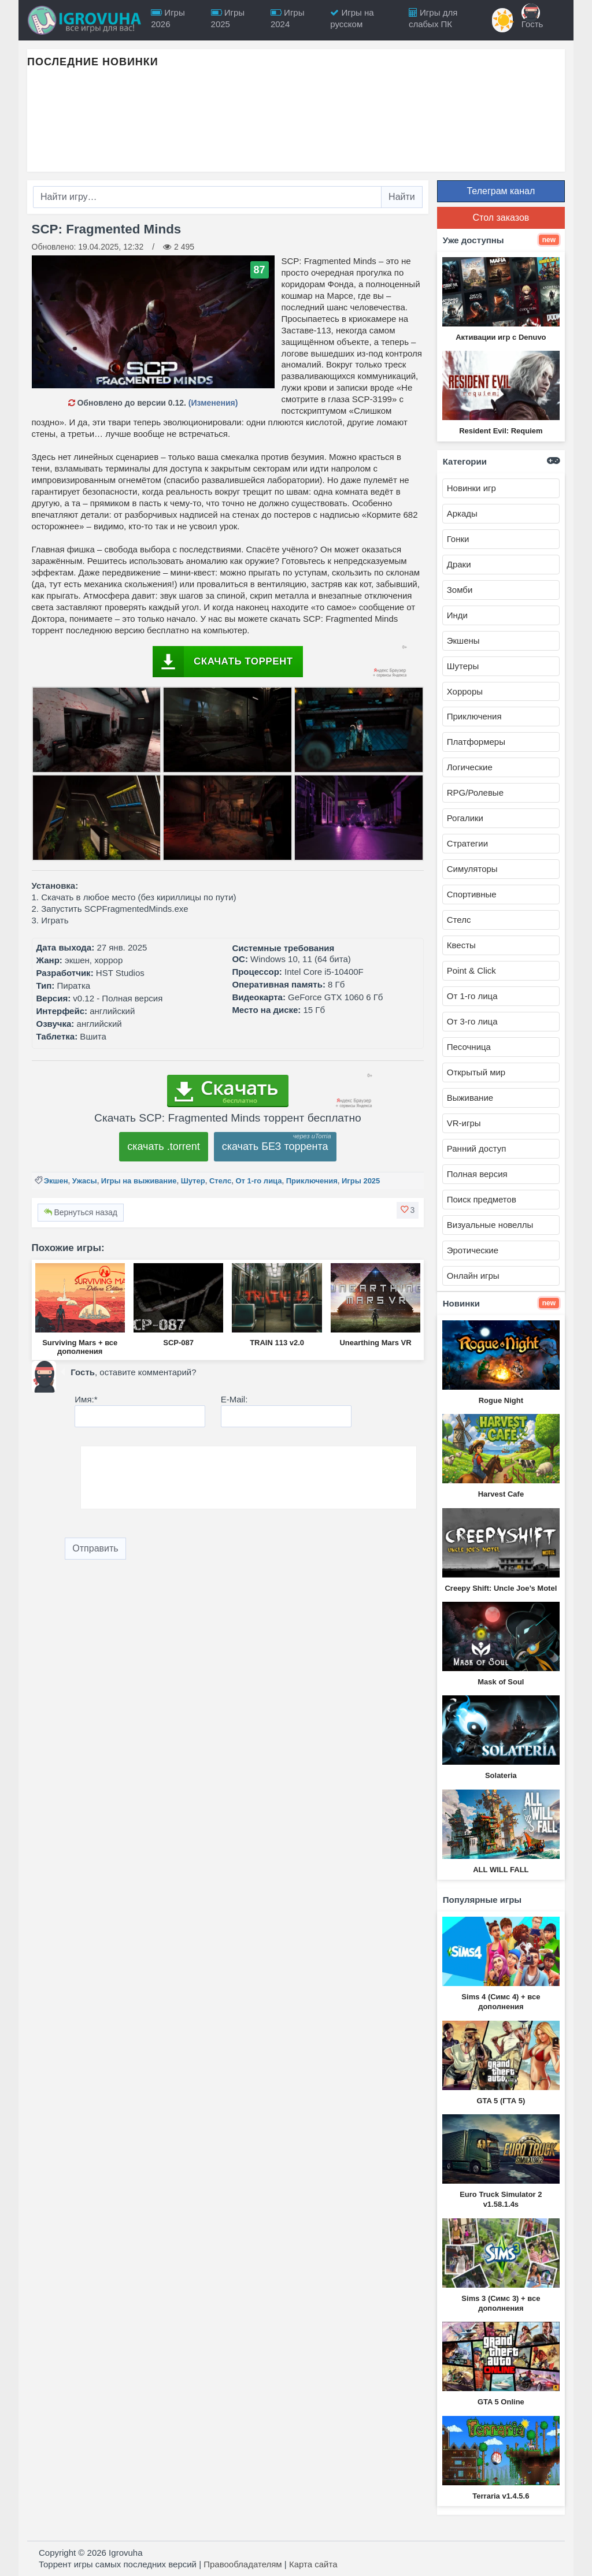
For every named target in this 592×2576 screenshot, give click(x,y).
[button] (408, 1210)
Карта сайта (313, 2564)
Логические (470, 767)
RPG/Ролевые (475, 792)
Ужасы (84, 1180)
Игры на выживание (139, 1180)
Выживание (470, 1098)
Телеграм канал (501, 191)
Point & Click (471, 970)
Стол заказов (500, 217)
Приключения (312, 1180)
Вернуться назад (80, 1212)
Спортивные (472, 894)
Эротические (472, 1250)
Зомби (460, 590)
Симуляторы (472, 869)
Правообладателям (243, 2564)
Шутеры (463, 666)
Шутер (193, 1180)
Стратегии (467, 843)
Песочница (469, 1047)
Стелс (220, 1180)
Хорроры (465, 691)
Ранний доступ (476, 1148)
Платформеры (476, 742)
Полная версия (477, 1174)
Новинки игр (471, 488)
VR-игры (464, 1123)
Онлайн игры (473, 1275)
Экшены (463, 640)
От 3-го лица (472, 1021)
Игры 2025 (361, 1180)
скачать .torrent (163, 1146)
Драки (459, 564)
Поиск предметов (481, 1199)
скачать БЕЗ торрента (275, 1146)
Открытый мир (476, 1072)
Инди (457, 615)
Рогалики (465, 818)
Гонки (458, 539)
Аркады (462, 513)
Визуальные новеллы (490, 1225)
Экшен (56, 1180)
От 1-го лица (258, 1180)
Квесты (461, 945)
